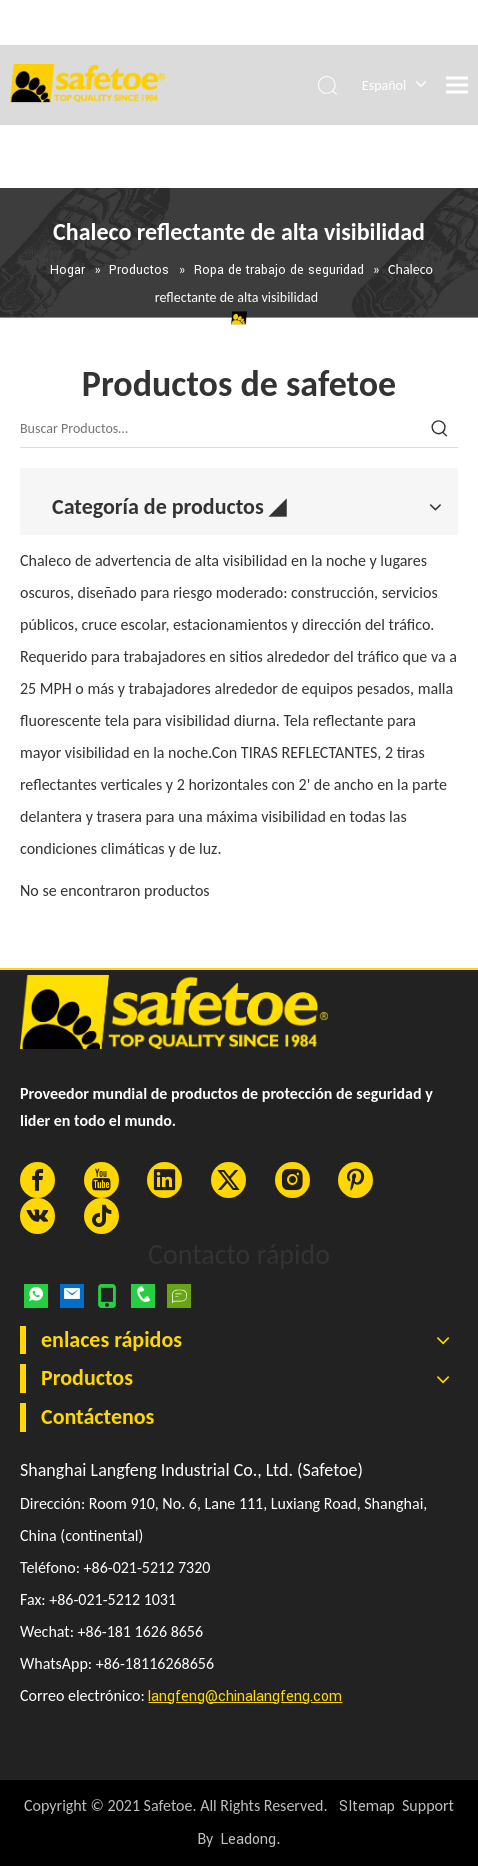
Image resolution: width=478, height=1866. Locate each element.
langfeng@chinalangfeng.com (245, 1696)
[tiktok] (101, 1216)
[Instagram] (292, 1180)
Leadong (248, 1839)
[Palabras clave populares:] (440, 429)
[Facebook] (37, 1180)
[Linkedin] (164, 1180)
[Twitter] (228, 1180)
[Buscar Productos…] (221, 429)
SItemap (367, 1806)
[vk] (37, 1216)
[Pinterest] (355, 1180)
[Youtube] (101, 1180)
